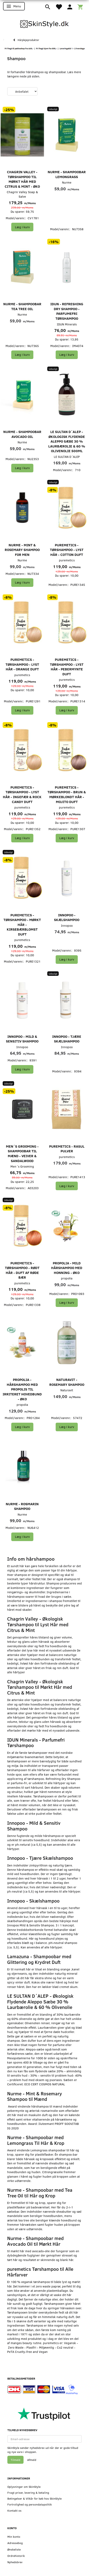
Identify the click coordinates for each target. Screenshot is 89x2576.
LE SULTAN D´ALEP (67, 457)
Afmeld (31, 2460)
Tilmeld (15, 2460)
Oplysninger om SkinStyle (24, 2487)
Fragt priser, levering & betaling (28, 2492)
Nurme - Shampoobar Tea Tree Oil (22, 306)
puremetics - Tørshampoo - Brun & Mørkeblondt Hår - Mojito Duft (66, 794)
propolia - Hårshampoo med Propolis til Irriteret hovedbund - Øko (22, 1389)
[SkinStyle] (44, 23)
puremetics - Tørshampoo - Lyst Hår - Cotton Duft (66, 550)
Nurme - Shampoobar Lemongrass (67, 174)
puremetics (67, 560)
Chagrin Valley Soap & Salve (22, 194)
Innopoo (67, 925)
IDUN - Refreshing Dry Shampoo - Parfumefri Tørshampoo (66, 311)
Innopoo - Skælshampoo (66, 917)
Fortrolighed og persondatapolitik (29, 2504)
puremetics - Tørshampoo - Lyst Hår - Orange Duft (22, 664)
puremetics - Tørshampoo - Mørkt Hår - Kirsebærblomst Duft (22, 925)
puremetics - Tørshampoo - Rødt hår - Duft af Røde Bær (22, 1270)
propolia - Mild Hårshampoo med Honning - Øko (66, 1268)
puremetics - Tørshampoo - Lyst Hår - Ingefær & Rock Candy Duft (22, 794)
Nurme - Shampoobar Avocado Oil (22, 434)
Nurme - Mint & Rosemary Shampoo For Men (22, 550)
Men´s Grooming (22, 1166)
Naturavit (66, 1390)
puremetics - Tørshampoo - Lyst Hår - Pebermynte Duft (66, 666)
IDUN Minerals (67, 324)
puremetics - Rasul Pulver (66, 1149)
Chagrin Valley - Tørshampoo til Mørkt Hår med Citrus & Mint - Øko (22, 179)
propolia (66, 1278)
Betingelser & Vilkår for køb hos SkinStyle (34, 2498)
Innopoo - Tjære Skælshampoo (66, 1039)
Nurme (66, 182)
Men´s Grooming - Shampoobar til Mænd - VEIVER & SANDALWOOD (22, 1153)
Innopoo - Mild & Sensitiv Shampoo (22, 1039)
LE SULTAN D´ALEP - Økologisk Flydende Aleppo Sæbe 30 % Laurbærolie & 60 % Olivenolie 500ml (66, 441)
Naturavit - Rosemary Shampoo (66, 1382)
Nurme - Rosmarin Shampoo (22, 1506)
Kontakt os (14, 2510)
